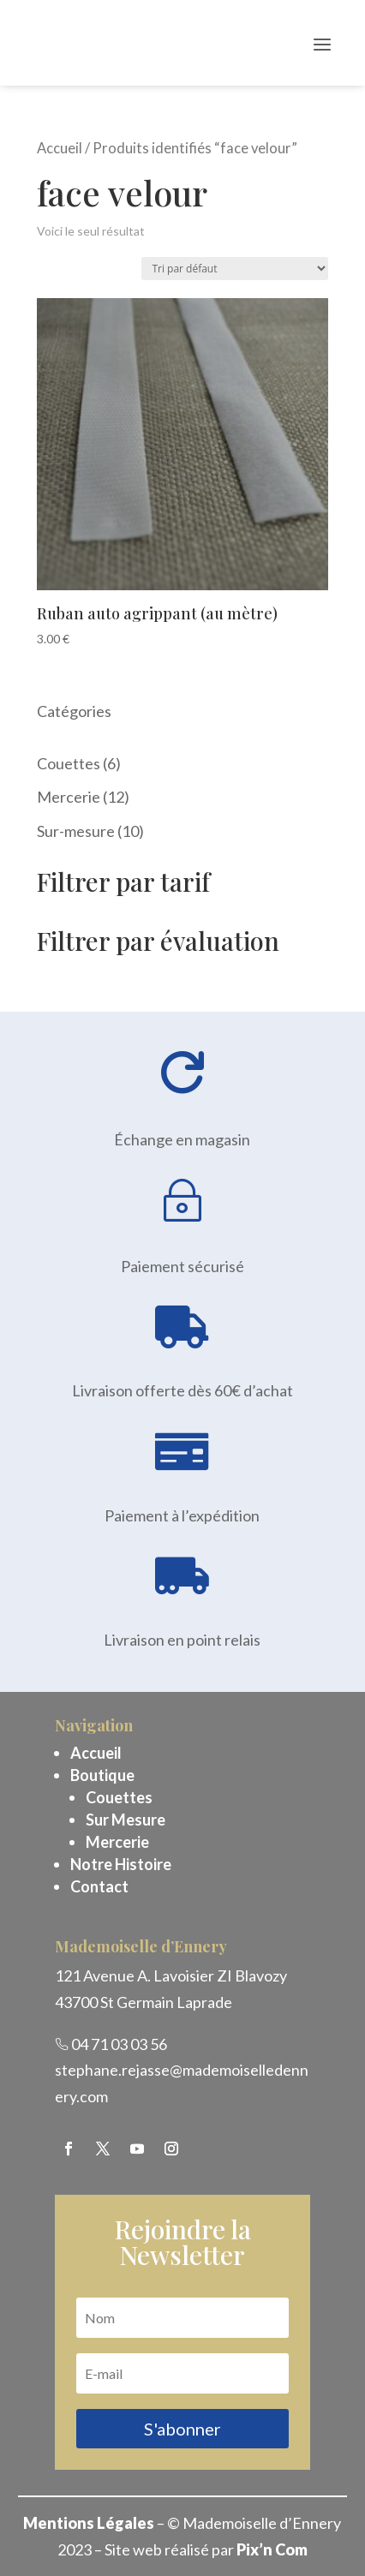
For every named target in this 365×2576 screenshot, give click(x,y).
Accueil (59, 148)
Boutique (102, 1775)
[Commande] (234, 268)
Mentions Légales (88, 2522)
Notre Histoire (120, 1864)
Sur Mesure (125, 1819)
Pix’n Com (272, 2549)
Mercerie (117, 1841)
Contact (99, 1886)
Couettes (119, 1797)
